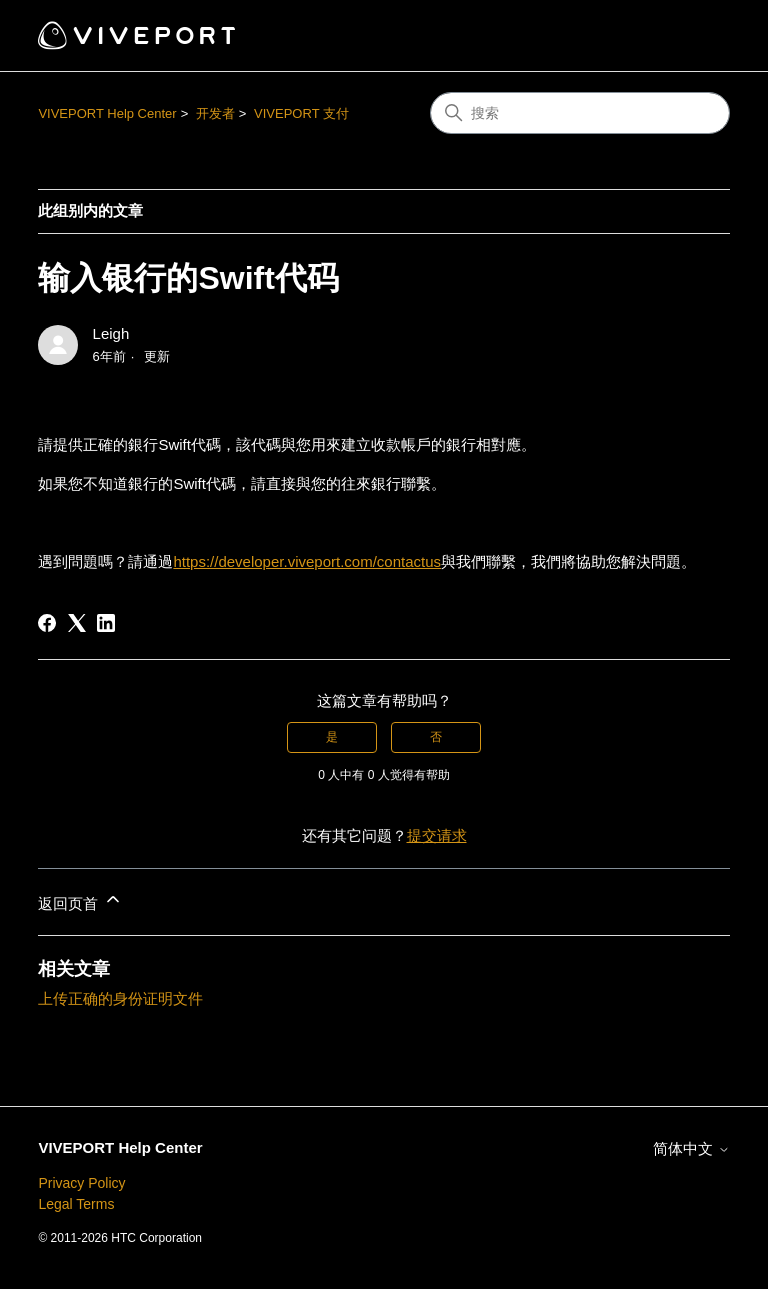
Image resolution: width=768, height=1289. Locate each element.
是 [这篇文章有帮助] (332, 737)
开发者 (215, 113)
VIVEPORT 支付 (301, 113)
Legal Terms (76, 1204)
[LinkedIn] (106, 623)
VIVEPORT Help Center (107, 113)
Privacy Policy (81, 1183)
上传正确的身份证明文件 (120, 998)
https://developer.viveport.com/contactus (307, 561)
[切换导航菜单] (694, 36)
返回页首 (80, 900)
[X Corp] (77, 623)
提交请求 (437, 835)
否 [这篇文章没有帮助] (436, 737)
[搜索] (580, 113)
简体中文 (691, 1148)
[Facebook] (47, 623)
